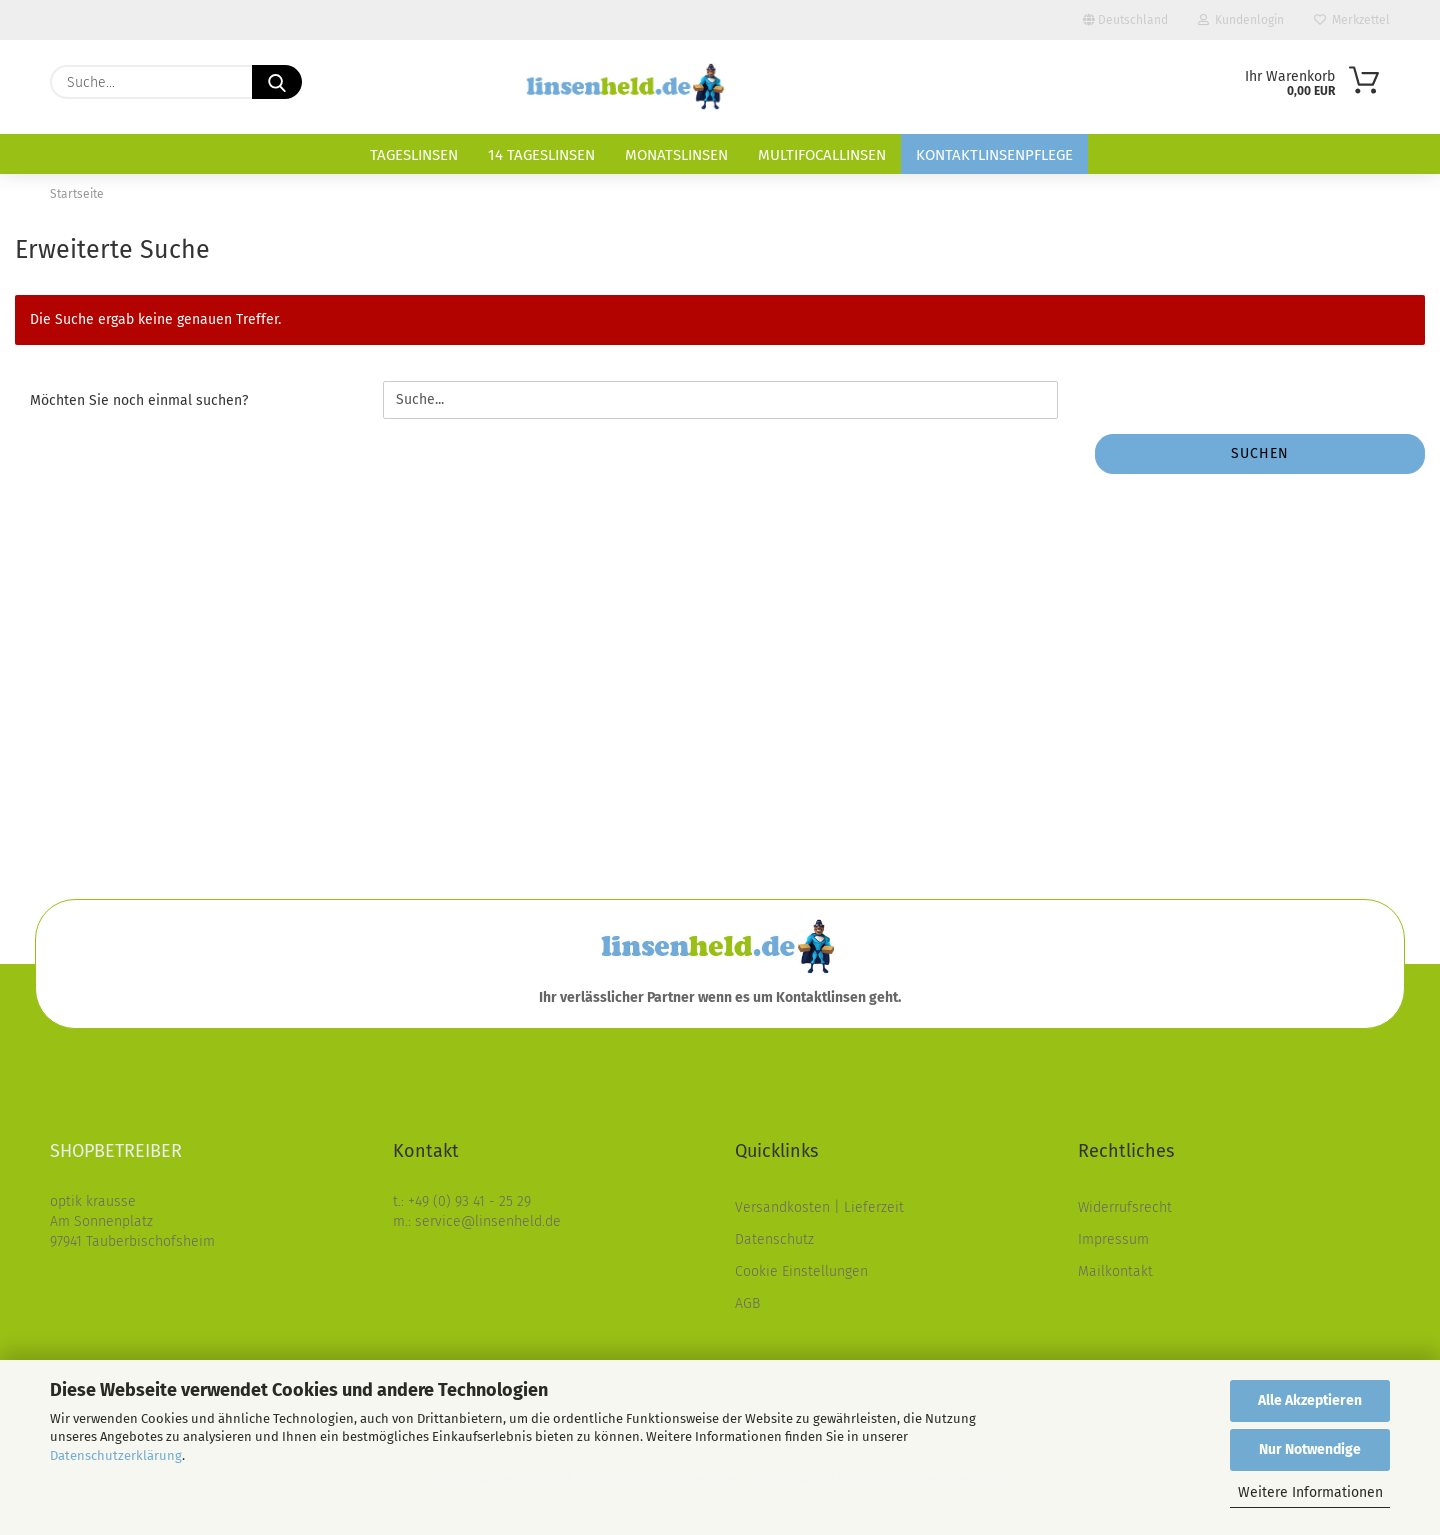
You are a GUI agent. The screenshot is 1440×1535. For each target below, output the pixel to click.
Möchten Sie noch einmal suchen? (139, 400)
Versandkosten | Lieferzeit (819, 1207)
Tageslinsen (414, 155)
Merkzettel (1352, 20)
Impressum (1113, 1239)
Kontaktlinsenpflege (994, 155)
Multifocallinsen (822, 155)
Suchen (1260, 453)
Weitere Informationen (1310, 1492)
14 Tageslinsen (541, 155)
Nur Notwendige (1310, 1449)
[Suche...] (277, 82)
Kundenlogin (1241, 20)
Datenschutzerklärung (116, 1455)
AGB (747, 1303)
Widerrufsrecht (1125, 1207)
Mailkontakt (1115, 1271)
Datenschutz (774, 1239)
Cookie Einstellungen (801, 1271)
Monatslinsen (676, 155)
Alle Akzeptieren (1310, 1400)
